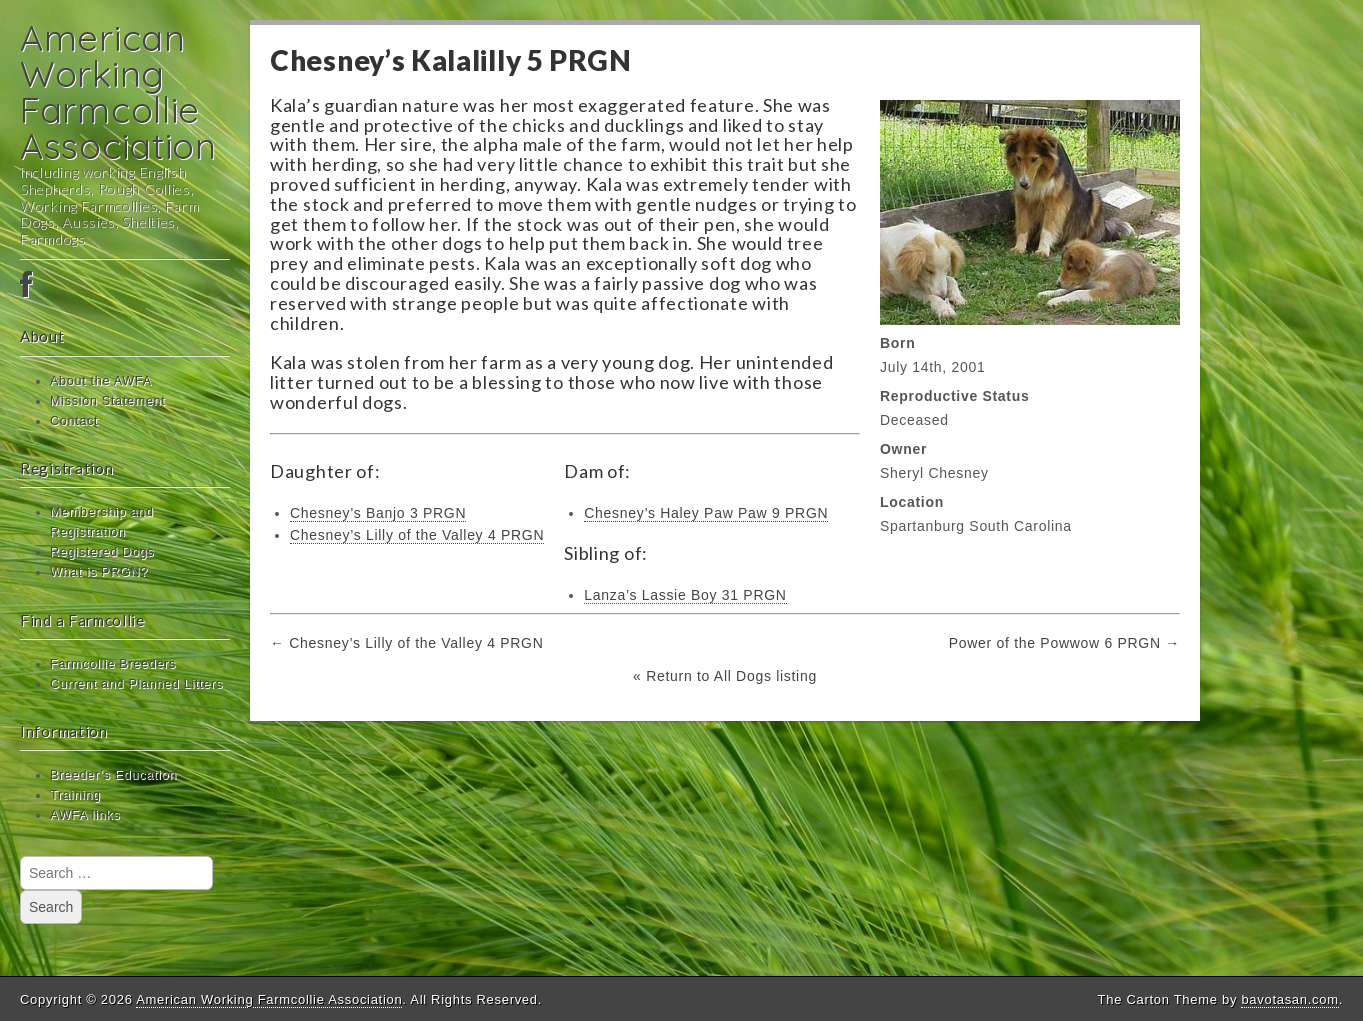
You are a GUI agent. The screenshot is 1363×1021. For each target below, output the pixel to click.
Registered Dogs (102, 552)
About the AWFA (101, 381)
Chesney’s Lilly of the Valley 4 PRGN (417, 535)
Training (75, 795)
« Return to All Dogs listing (725, 676)
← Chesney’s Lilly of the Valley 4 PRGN (407, 643)
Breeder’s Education (113, 775)
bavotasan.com (1289, 999)
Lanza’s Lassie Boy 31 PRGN (685, 595)
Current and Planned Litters (136, 684)
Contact (74, 421)
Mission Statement (108, 401)
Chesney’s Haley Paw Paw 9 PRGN (706, 513)
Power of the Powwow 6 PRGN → (1064, 643)
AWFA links (85, 815)
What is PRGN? (99, 572)
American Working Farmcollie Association (118, 91)
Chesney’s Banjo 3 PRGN (378, 513)
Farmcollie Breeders (113, 664)
